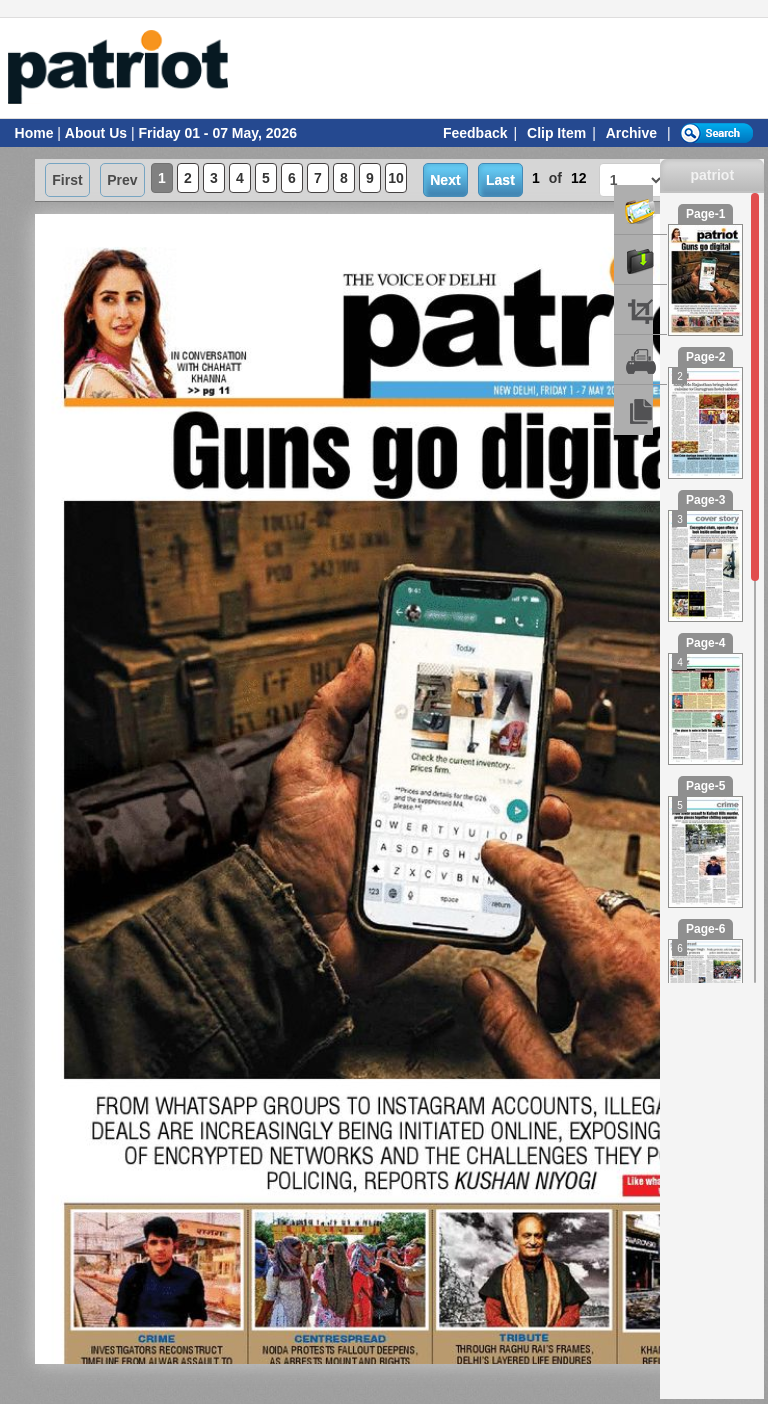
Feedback (475, 133)
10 (396, 178)
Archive (631, 133)
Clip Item (556, 133)
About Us (96, 133)
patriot (713, 175)
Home (34, 133)
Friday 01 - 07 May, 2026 (217, 133)
